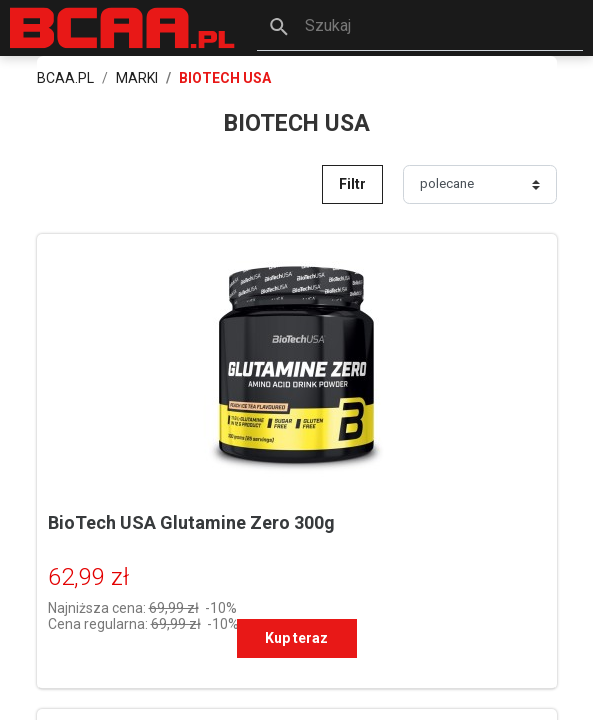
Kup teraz (296, 638)
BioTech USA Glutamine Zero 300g (191, 522)
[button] (420, 28)
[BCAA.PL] (123, 27)
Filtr (352, 184)
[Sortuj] (480, 184)
